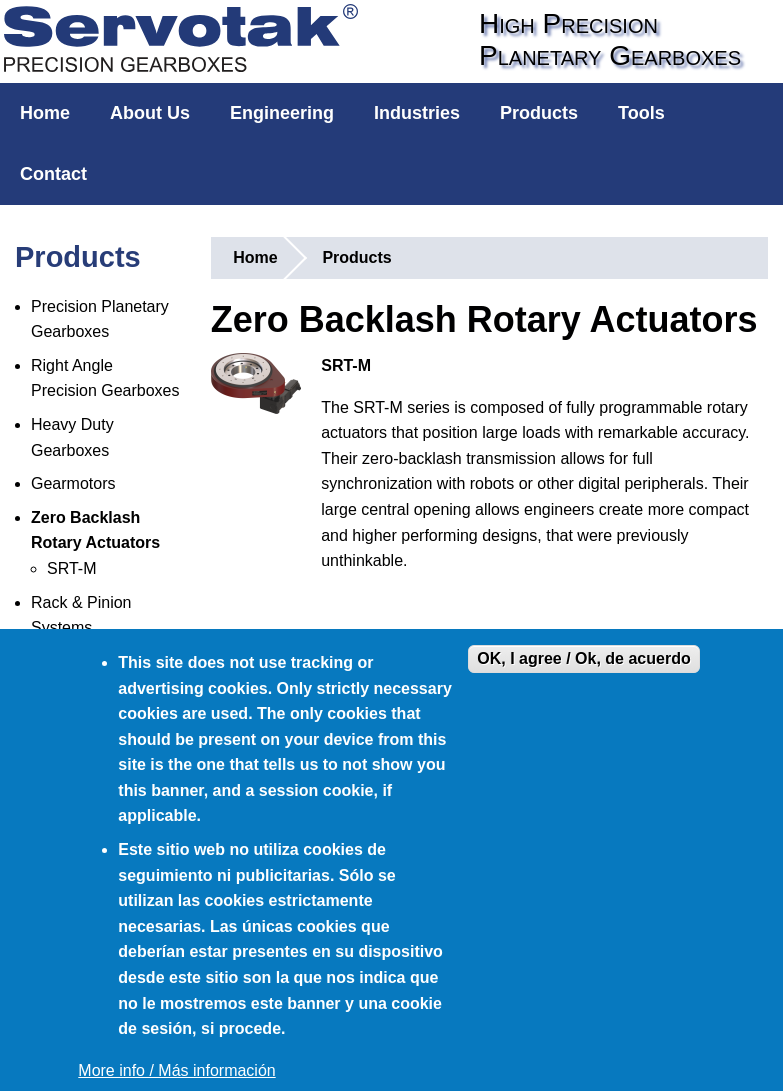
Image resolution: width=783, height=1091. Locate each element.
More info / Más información (176, 1070)
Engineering (282, 113)
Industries (417, 113)
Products (539, 113)
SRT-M (71, 568)
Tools (641, 113)
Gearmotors (73, 483)
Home (45, 113)
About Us (150, 113)
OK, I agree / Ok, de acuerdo (583, 658)
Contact (53, 174)
